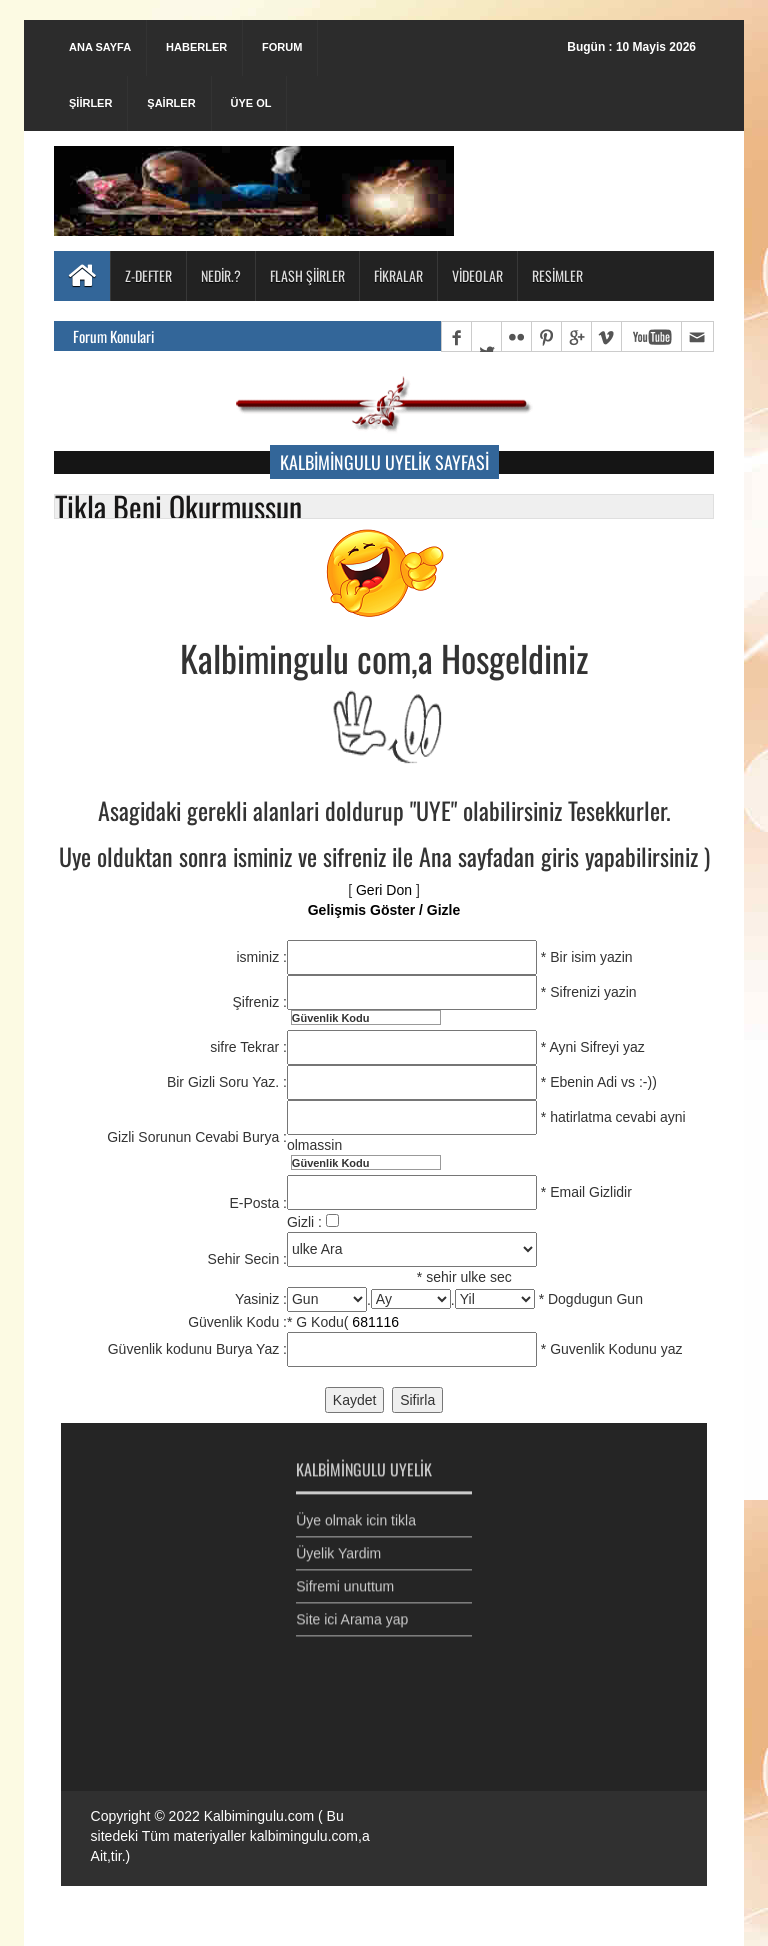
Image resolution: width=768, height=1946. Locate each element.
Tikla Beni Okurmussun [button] (178, 506)
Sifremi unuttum (345, 1579)
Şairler (171, 103)
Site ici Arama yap (352, 1612)
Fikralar (398, 275)
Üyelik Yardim (338, 1546)
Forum (282, 47)
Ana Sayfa (100, 47)
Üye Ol (250, 103)
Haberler (196, 47)
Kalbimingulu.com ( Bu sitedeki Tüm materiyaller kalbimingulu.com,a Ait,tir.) (230, 1836)
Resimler (557, 275)
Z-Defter (148, 275)
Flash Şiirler (307, 275)
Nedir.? (221, 275)
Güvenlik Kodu (331, 1018)
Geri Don (384, 890)
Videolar (477, 275)
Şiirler (90, 103)
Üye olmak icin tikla (356, 1513)
